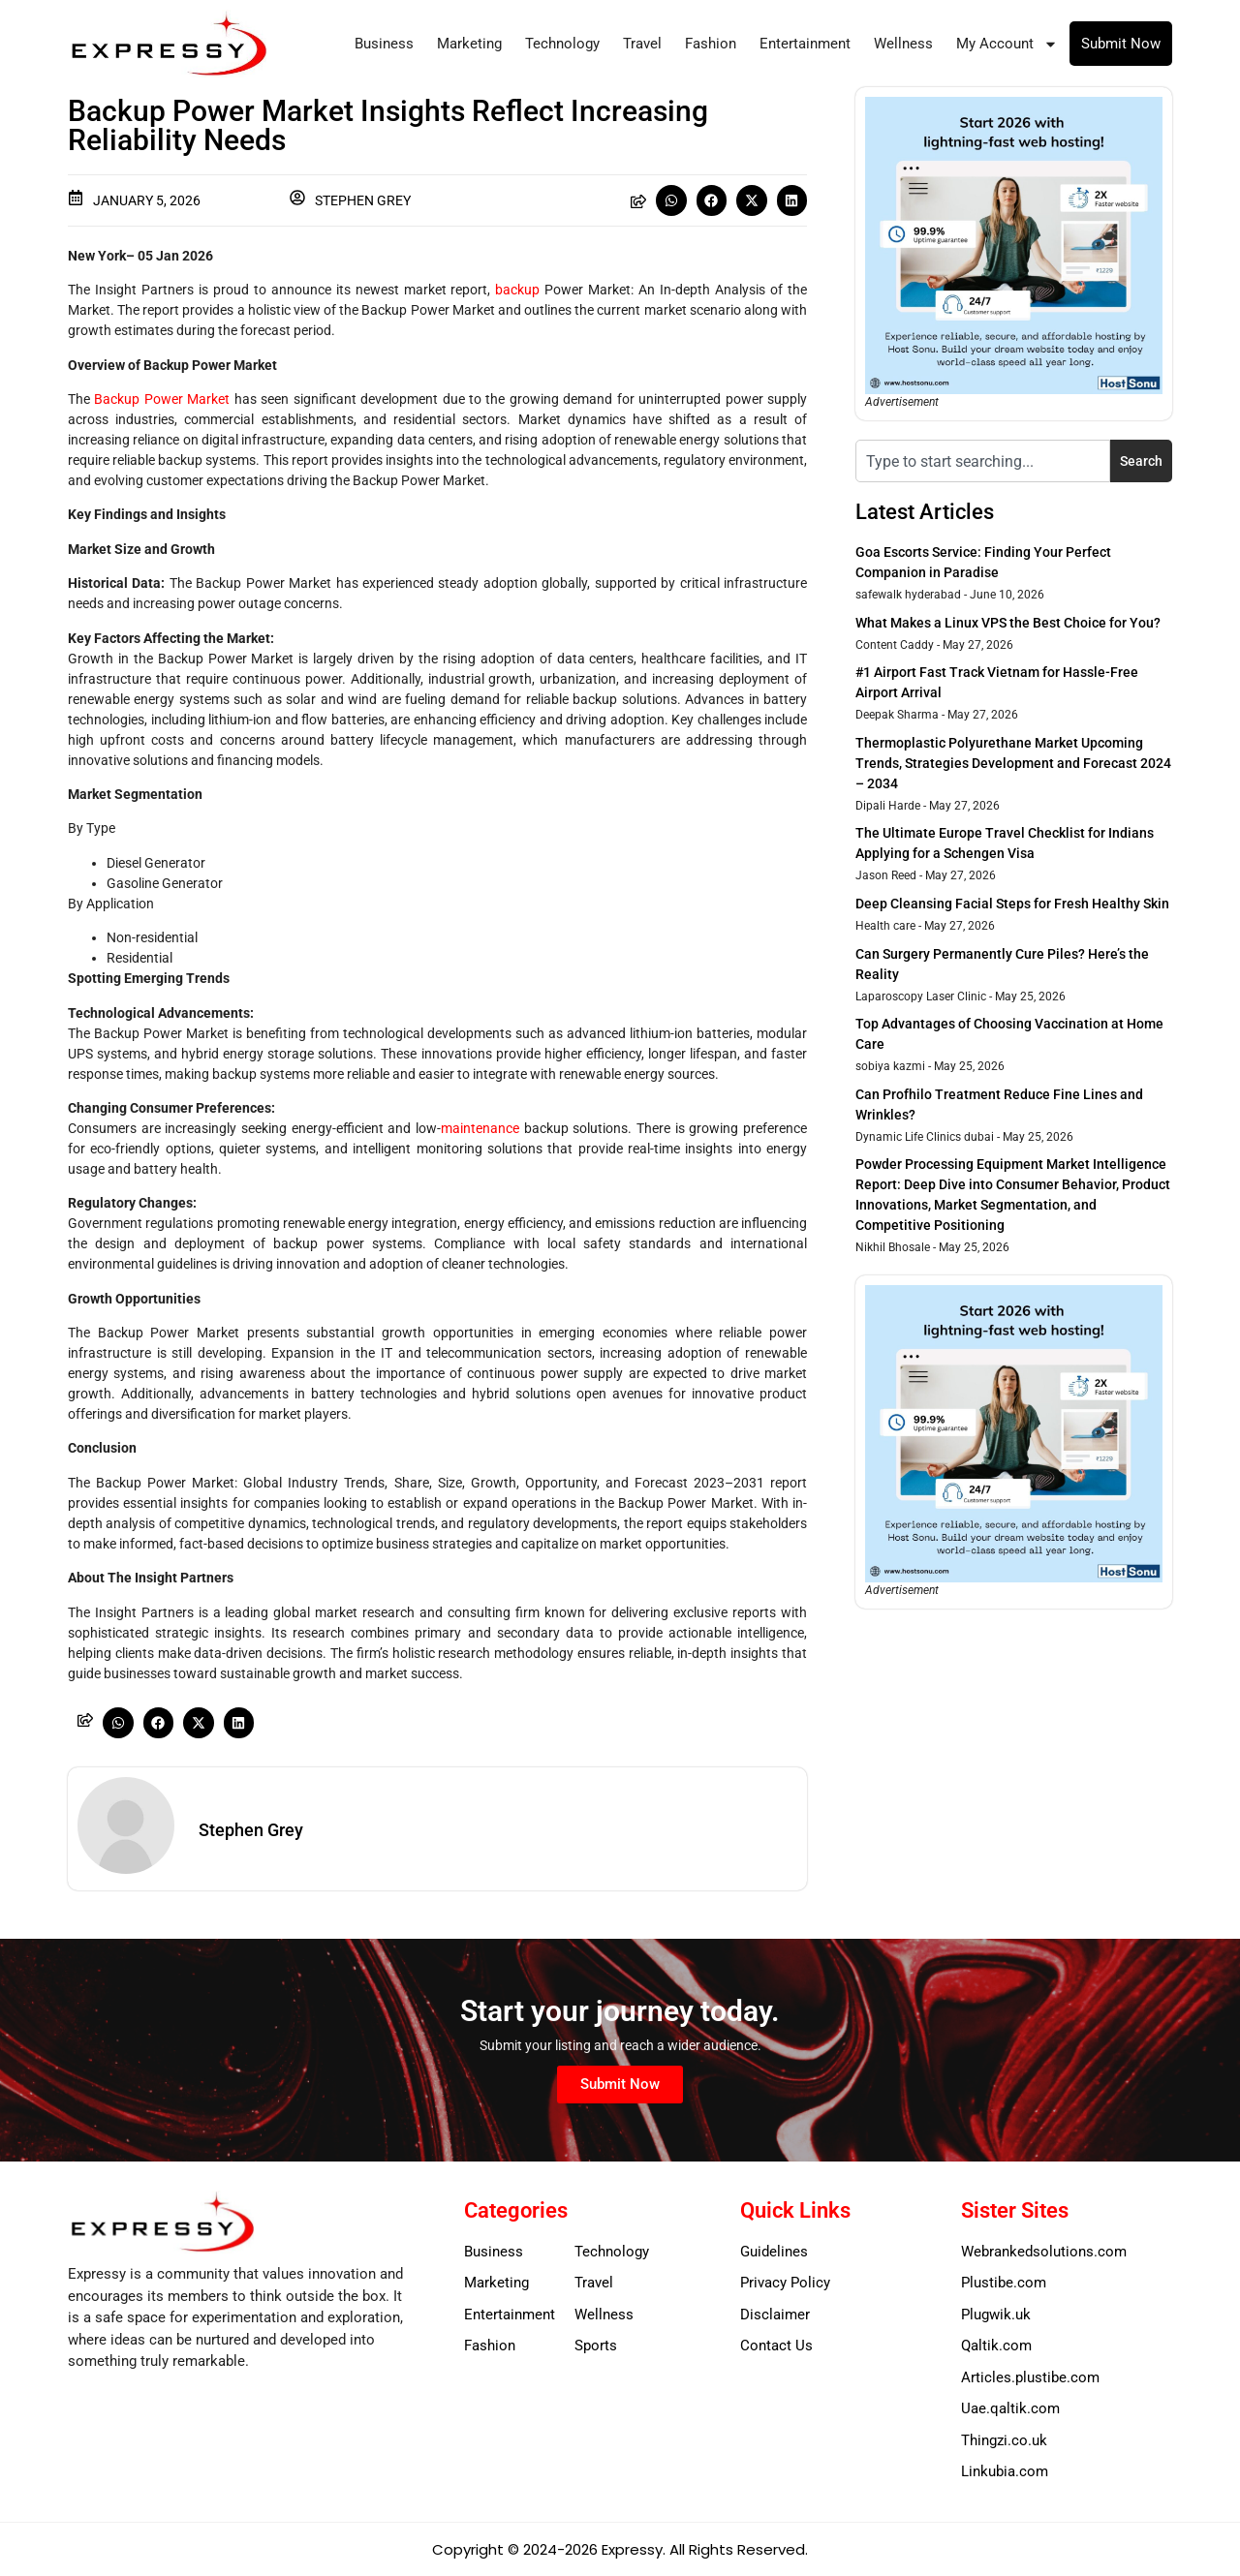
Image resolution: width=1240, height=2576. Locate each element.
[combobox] (982, 461)
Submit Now (1121, 43)
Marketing (469, 43)
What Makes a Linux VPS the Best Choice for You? (1008, 622)
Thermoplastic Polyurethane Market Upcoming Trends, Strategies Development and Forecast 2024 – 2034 (1013, 763)
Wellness (903, 43)
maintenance (480, 1128)
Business (384, 43)
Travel (642, 43)
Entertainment (805, 43)
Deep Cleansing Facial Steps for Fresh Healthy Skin (1012, 903)
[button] (671, 200)
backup (517, 289)
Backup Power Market (162, 399)
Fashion (710, 43)
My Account (1007, 44)
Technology (562, 43)
